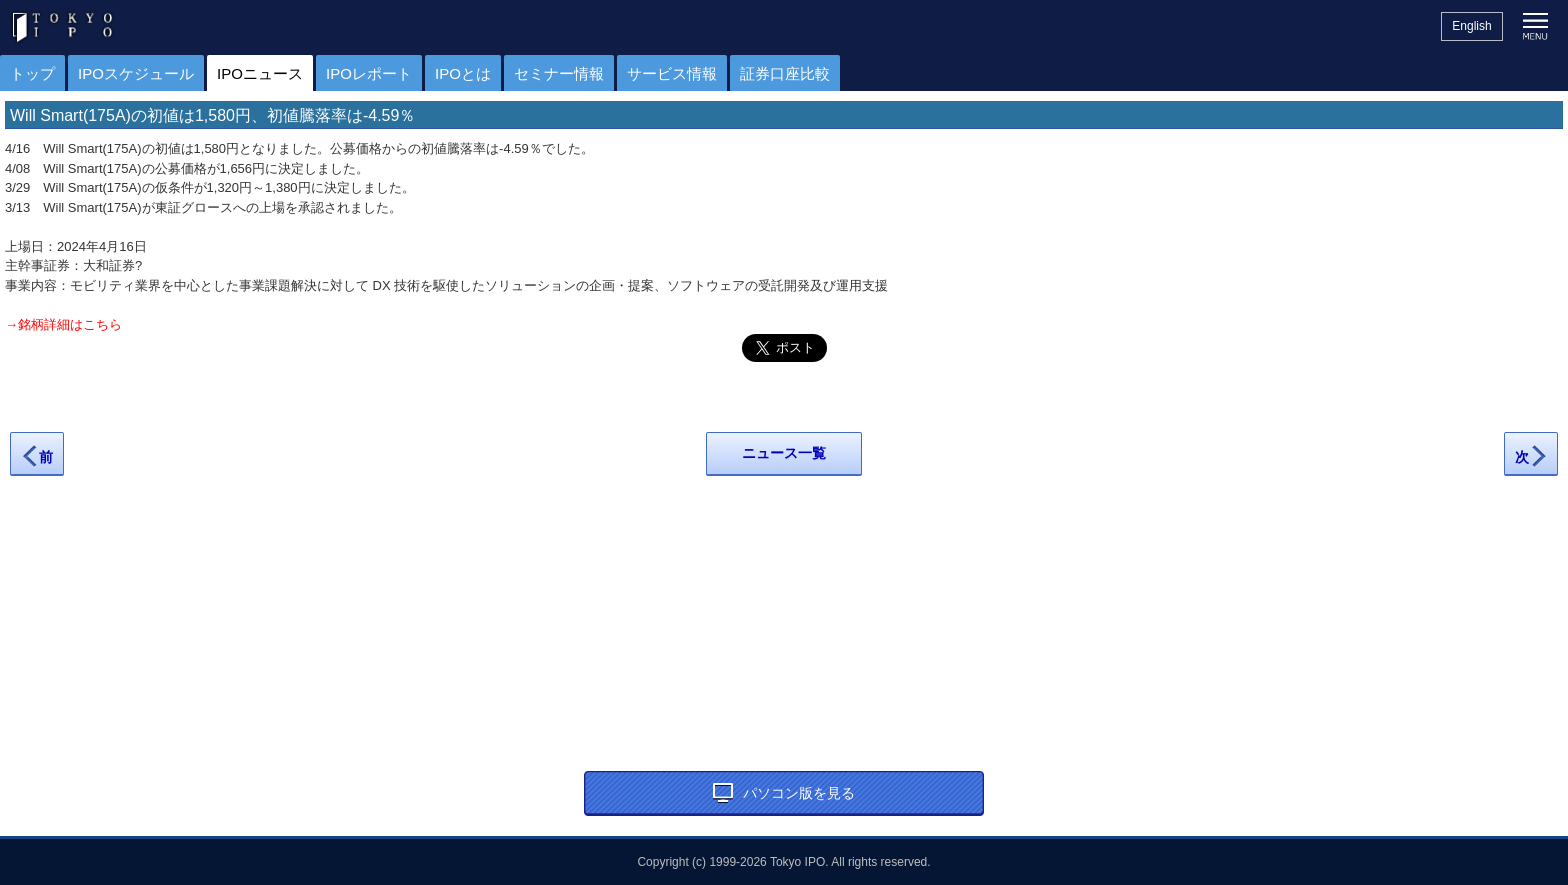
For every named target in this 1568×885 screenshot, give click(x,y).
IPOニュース (260, 73)
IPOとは (463, 73)
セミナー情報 (559, 73)
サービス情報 (672, 73)
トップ (32, 73)
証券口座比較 (785, 73)
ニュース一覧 (784, 453)
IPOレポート (369, 73)
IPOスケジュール (136, 73)
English (1471, 26)
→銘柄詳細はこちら (63, 324)
